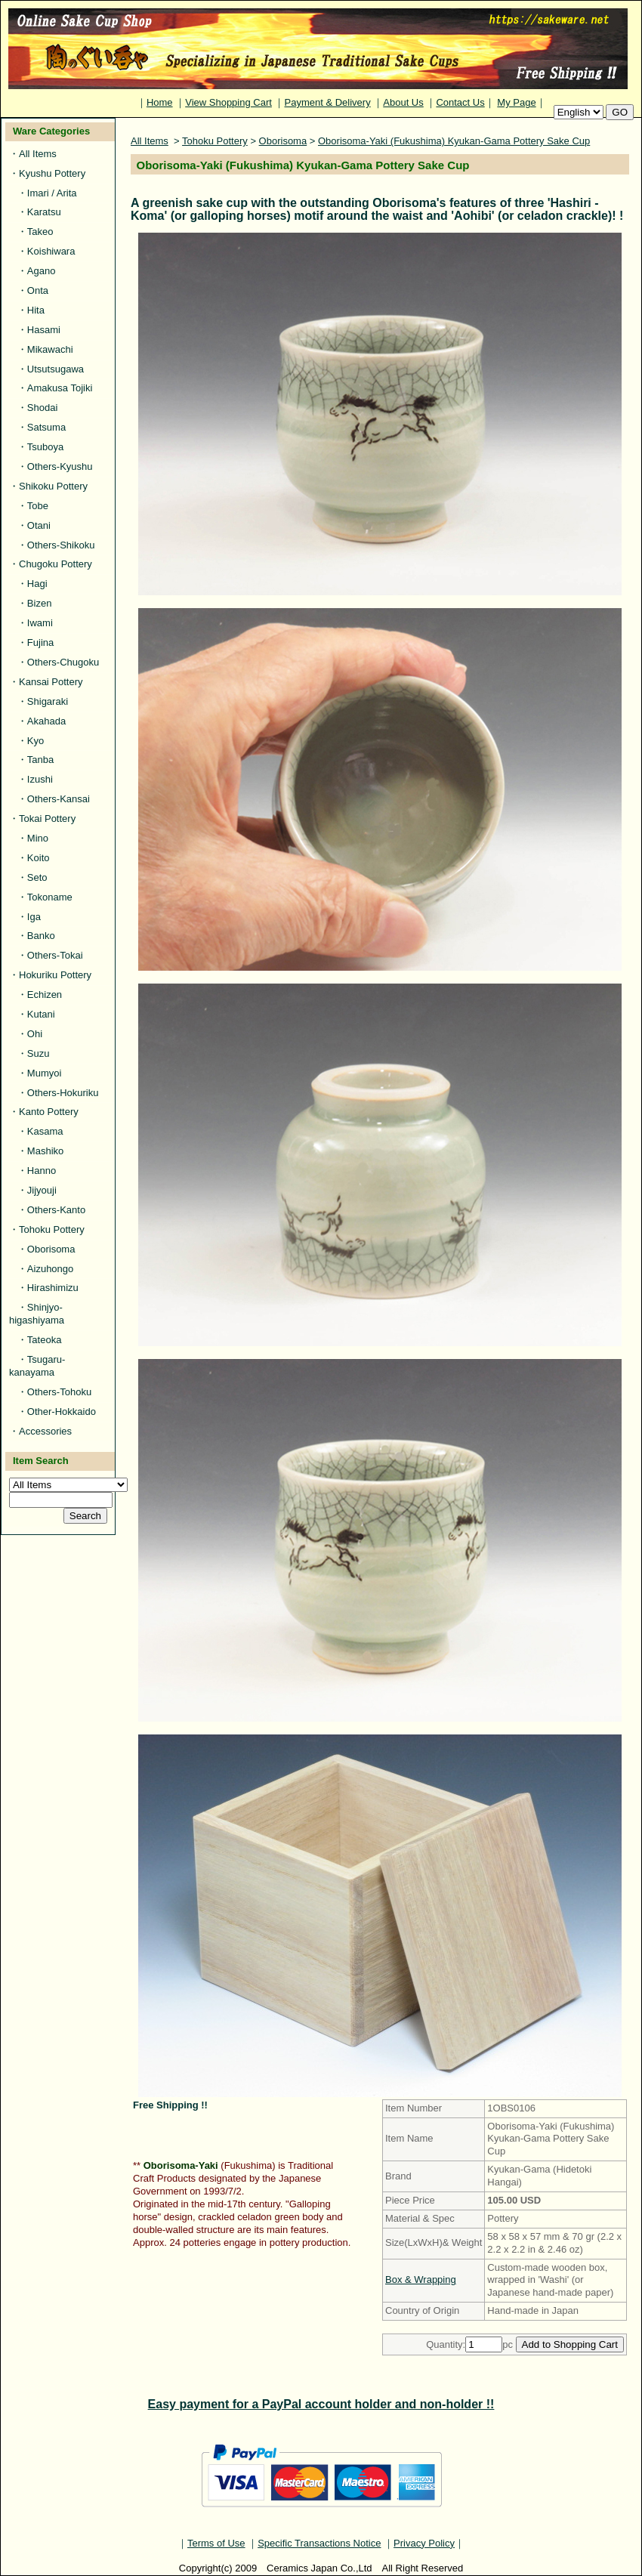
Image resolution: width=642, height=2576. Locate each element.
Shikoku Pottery (53, 486)
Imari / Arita (52, 193)
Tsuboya (45, 446)
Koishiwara (51, 251)
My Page (516, 102)
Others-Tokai (55, 955)
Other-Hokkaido (61, 1411)
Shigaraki (47, 701)
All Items (38, 153)
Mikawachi (50, 349)
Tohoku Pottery (52, 1229)
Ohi (34, 1033)
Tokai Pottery (47, 818)
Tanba (40, 759)
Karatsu (44, 212)
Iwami (40, 623)
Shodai (42, 407)
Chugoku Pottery (55, 564)
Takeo (40, 231)
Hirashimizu (53, 1287)
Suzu (38, 1053)
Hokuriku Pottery (55, 975)
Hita (36, 310)
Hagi (37, 583)
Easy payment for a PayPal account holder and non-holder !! (321, 2404)
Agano (41, 270)
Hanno (41, 1170)
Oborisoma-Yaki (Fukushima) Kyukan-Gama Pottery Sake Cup (454, 141)
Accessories (45, 1431)
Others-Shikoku (61, 545)
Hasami (43, 329)
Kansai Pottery (51, 681)
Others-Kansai (58, 799)
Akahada (46, 721)
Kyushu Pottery (52, 173)
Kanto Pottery (49, 1111)
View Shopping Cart (228, 102)
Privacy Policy (424, 2543)
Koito (38, 857)
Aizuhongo (50, 1268)
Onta (37, 290)
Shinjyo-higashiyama (36, 1314)
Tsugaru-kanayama (37, 1366)
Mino (37, 838)
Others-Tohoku (59, 1392)
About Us (403, 102)
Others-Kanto (56, 1209)
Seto (37, 877)
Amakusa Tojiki (59, 388)
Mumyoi (44, 1073)
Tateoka (44, 1339)
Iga (34, 916)
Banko (41, 935)
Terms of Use (216, 2543)
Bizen (39, 603)
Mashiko (45, 1151)
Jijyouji (42, 1190)
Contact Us (460, 102)
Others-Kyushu (60, 466)
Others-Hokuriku (63, 1092)
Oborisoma (51, 1249)
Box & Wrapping (420, 2279)
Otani (39, 525)
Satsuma (46, 427)
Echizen (44, 994)
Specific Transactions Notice (319, 2543)
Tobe (37, 505)
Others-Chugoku (63, 662)
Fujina (40, 642)
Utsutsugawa (55, 369)
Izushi (40, 779)
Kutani (41, 1014)
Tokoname (50, 897)
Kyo (35, 740)
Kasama (45, 1131)
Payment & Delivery (328, 102)
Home (160, 102)
